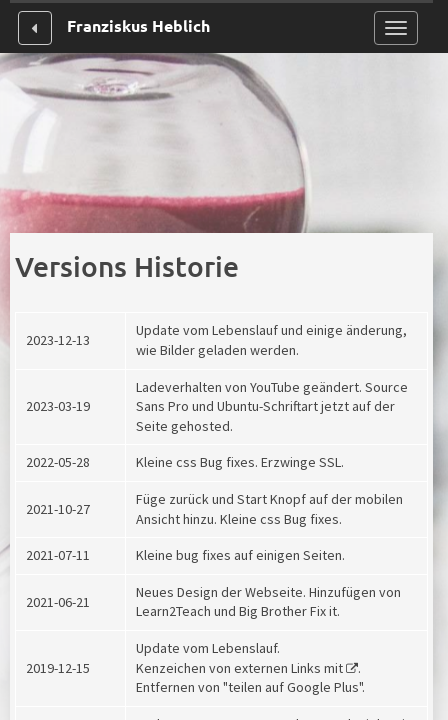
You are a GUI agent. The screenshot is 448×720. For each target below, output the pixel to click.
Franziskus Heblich (138, 25)
